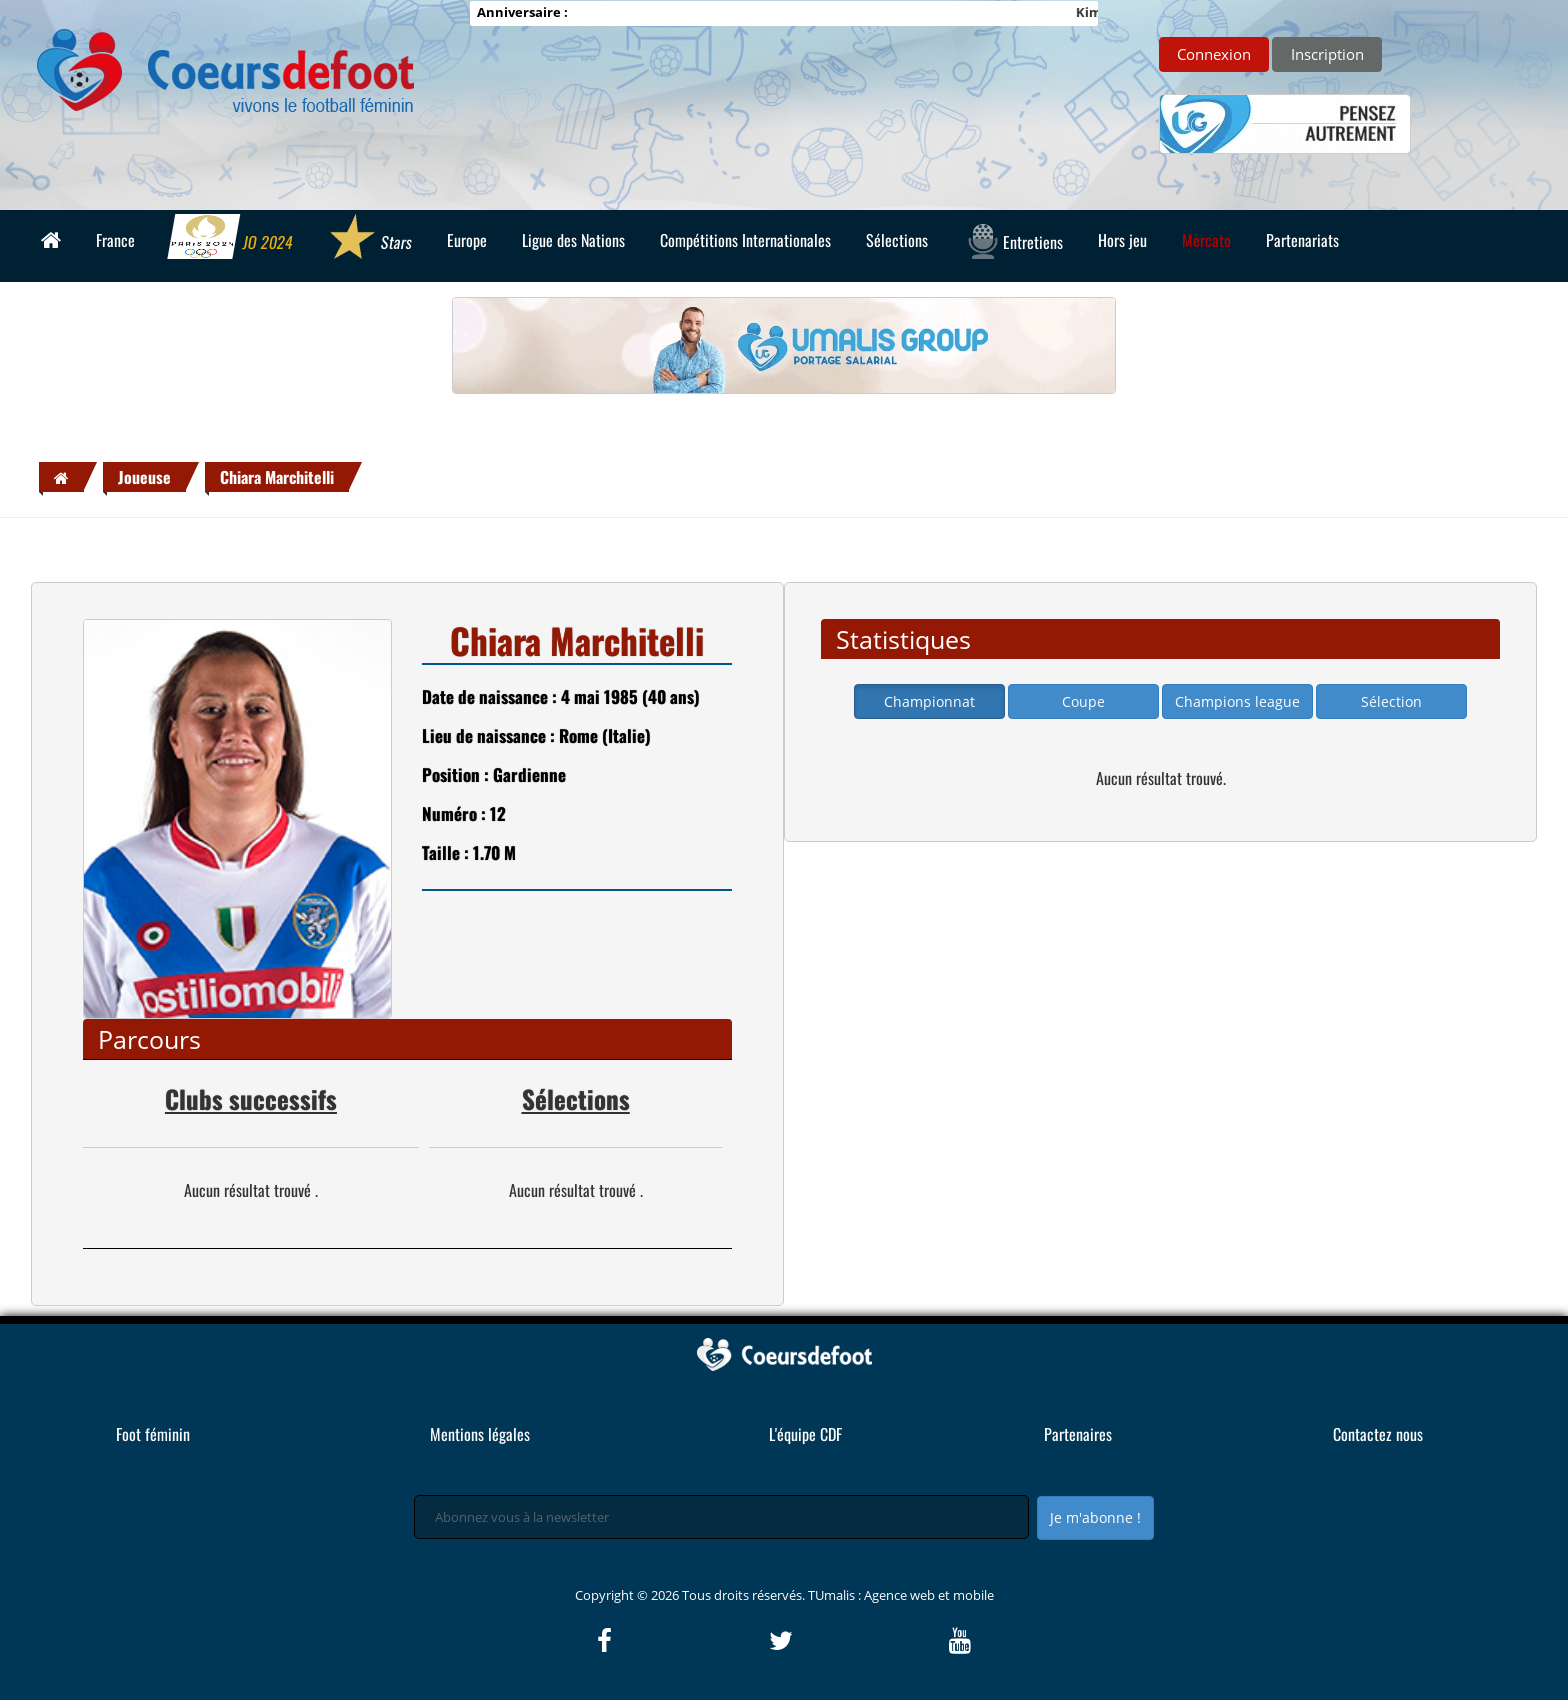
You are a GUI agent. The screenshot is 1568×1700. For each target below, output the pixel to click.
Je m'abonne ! (1095, 1517)
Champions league (1237, 701)
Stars (369, 239)
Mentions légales (480, 1434)
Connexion (1214, 54)
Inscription (1327, 54)
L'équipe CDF (805, 1434)
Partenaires (1078, 1434)
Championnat (929, 701)
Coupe (1083, 701)
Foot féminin (153, 1434)
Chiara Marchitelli (277, 477)
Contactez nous (1378, 1434)
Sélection (1391, 701)
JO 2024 (231, 239)
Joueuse (144, 477)
